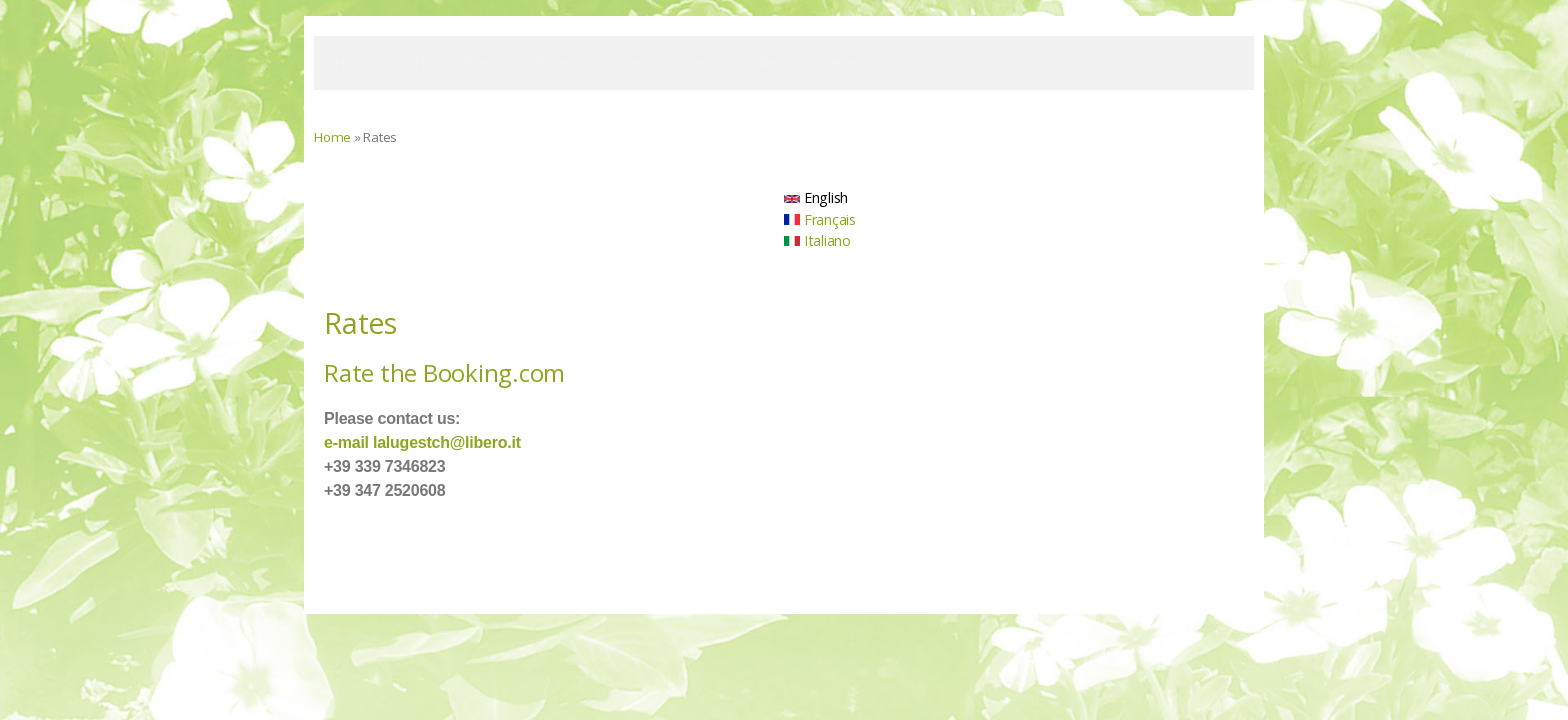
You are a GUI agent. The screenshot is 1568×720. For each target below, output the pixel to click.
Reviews (850, 62)
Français (820, 219)
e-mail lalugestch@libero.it (422, 442)
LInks (1045, 62)
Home (354, 62)
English (816, 197)
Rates (553, 62)
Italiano (817, 240)
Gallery (763, 62)
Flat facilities (454, 62)
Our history (952, 62)
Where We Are (657, 62)
